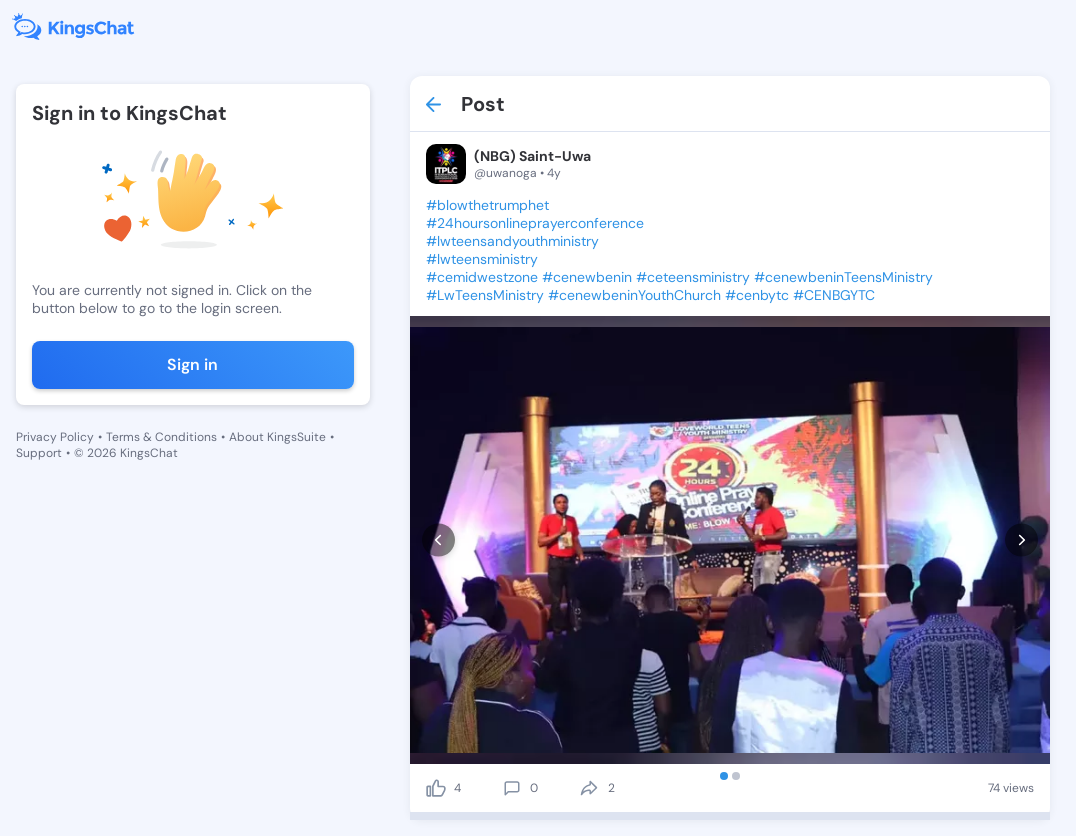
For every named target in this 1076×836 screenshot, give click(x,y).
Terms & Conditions (161, 437)
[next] (1021, 539)
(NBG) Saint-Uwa (532, 156)
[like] (436, 788)
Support (39, 453)
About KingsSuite (277, 437)
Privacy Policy (55, 437)
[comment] (512, 788)
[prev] (438, 539)
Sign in (192, 364)
